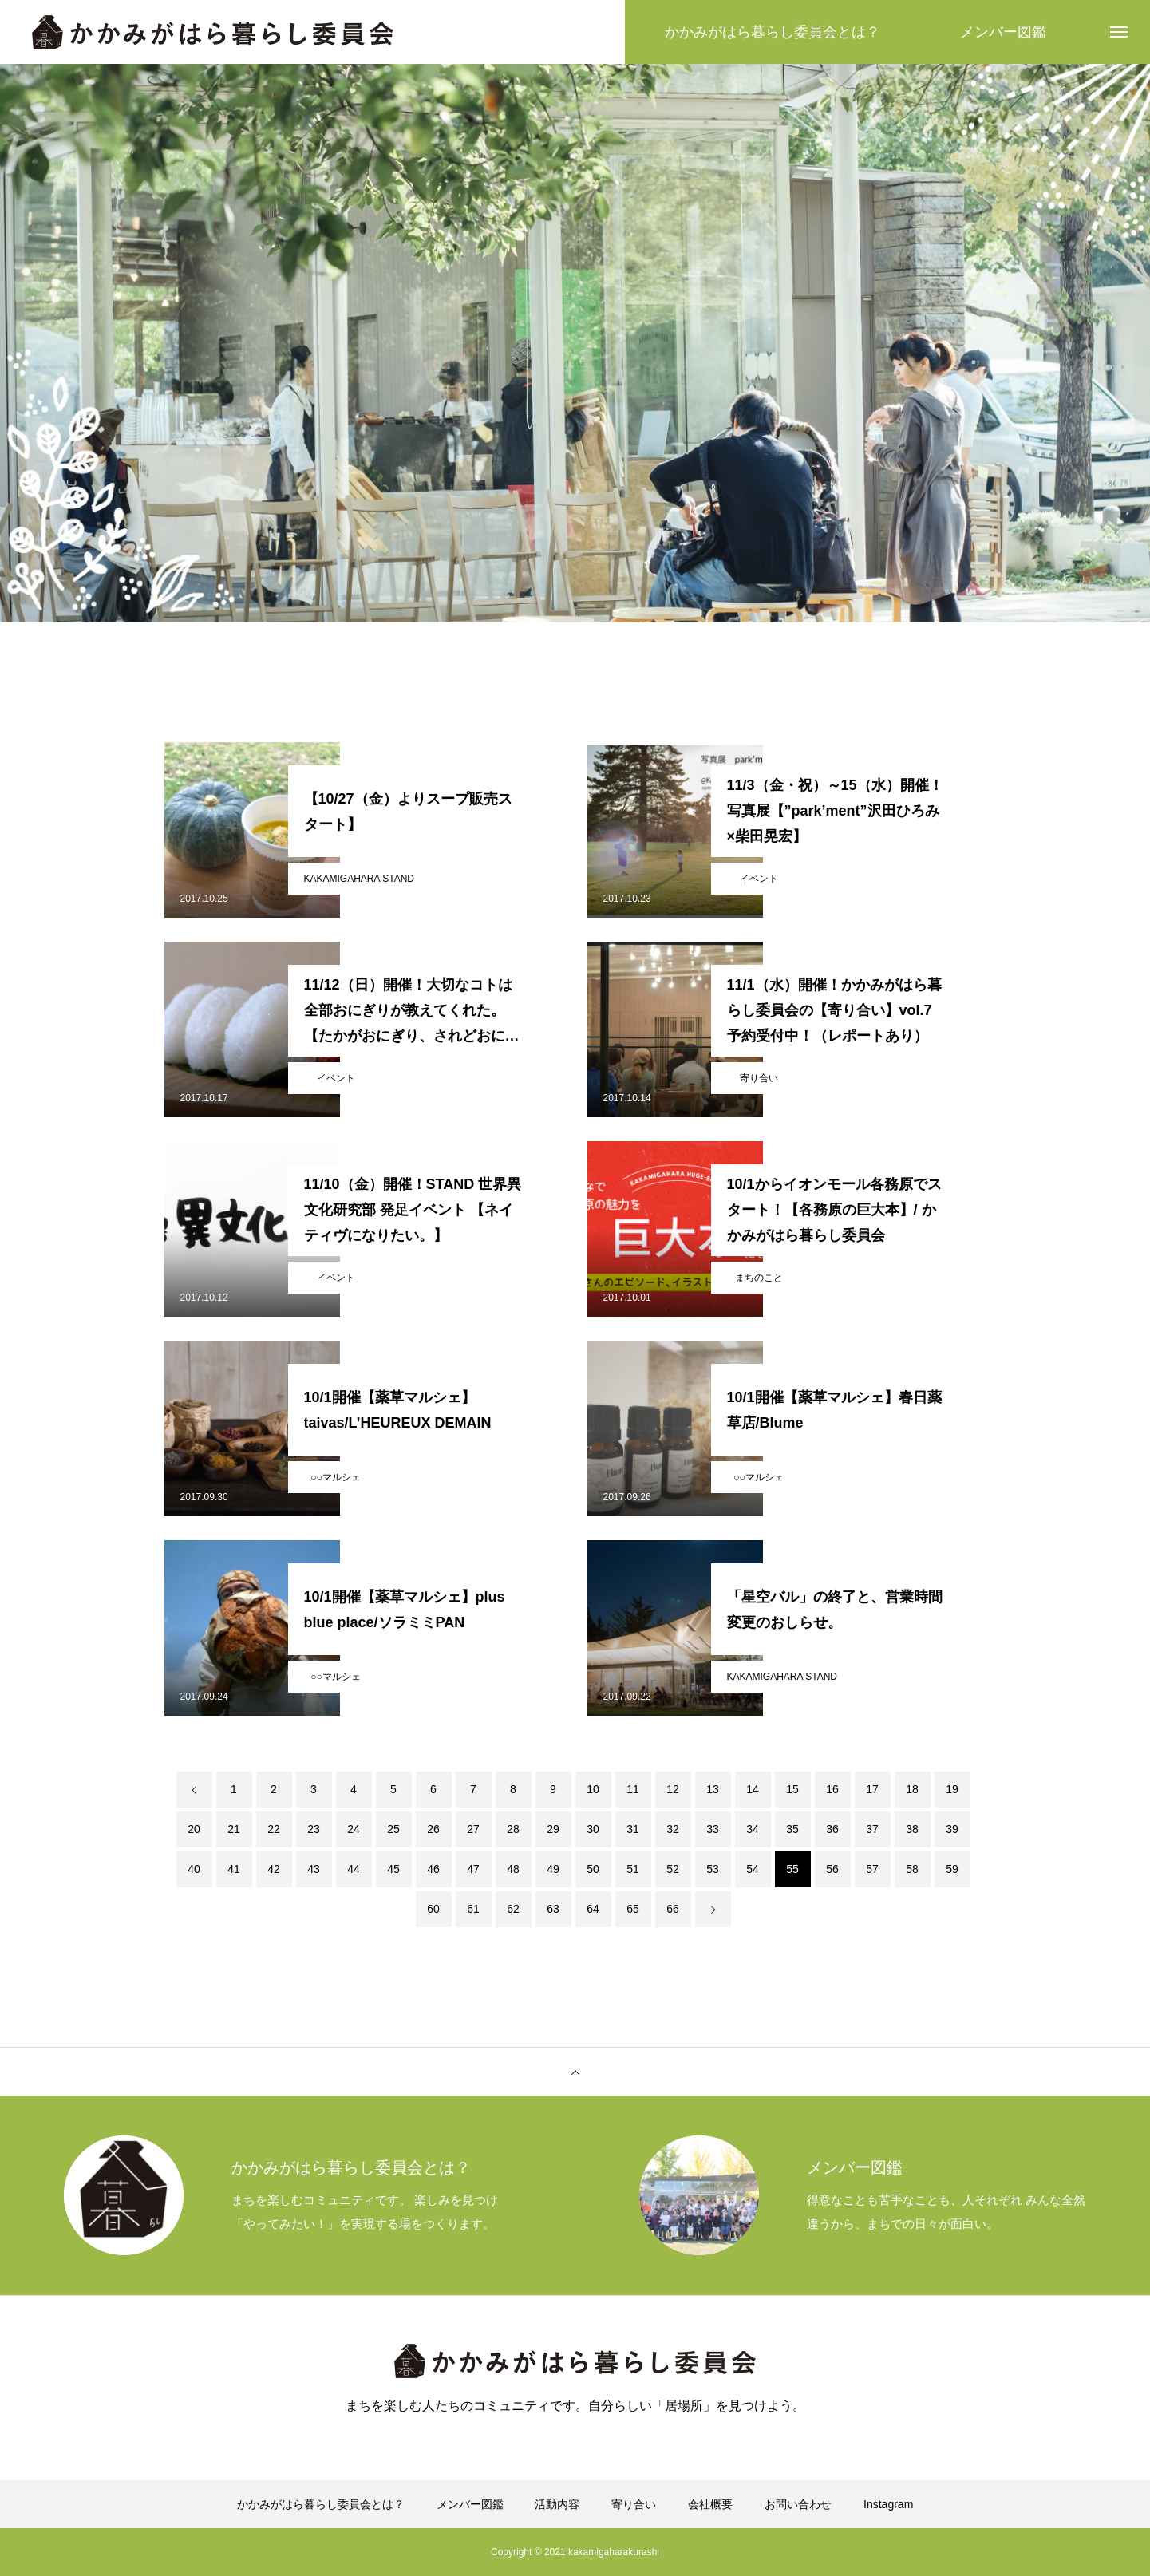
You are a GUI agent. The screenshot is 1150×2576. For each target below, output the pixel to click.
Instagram (888, 2504)
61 (473, 1908)
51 (632, 1869)
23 (313, 1829)
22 (273, 1829)
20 (194, 1829)
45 (393, 1869)
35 (792, 1829)
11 (632, 1789)
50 (593, 1869)
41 (233, 1869)
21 (233, 1829)
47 (473, 1869)
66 (672, 1908)
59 (952, 1869)
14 (752, 1789)
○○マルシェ (335, 1477)
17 (872, 1789)
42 (273, 1869)
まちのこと (759, 1277)
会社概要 (710, 2504)
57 (872, 1869)
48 (513, 1869)
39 (952, 1829)
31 (632, 1829)
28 (513, 1829)
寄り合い (759, 1078)
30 (593, 1829)
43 (313, 1869)
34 (752, 1829)
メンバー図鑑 (470, 2504)
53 (712, 1869)
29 (553, 1829)
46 (433, 1869)
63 (553, 1908)
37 (872, 1829)
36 (832, 1829)
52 (672, 1869)
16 (832, 1789)
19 (952, 1789)
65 (632, 1908)
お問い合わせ (798, 2504)
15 (792, 1789)
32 (672, 1829)
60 (433, 1908)
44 (353, 1869)
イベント (759, 878)
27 (473, 1829)
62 (513, 1908)
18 (912, 1789)
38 (912, 1829)
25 (393, 1829)
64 (593, 1908)
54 (752, 1869)
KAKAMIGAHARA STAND (359, 878)
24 (353, 1829)
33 (712, 1829)
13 (712, 1789)
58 (912, 1869)
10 (593, 1789)
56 (832, 1869)
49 (553, 1869)
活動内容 (557, 2504)
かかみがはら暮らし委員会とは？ (321, 2504)
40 (194, 1869)
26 (433, 1829)
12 (672, 1789)
